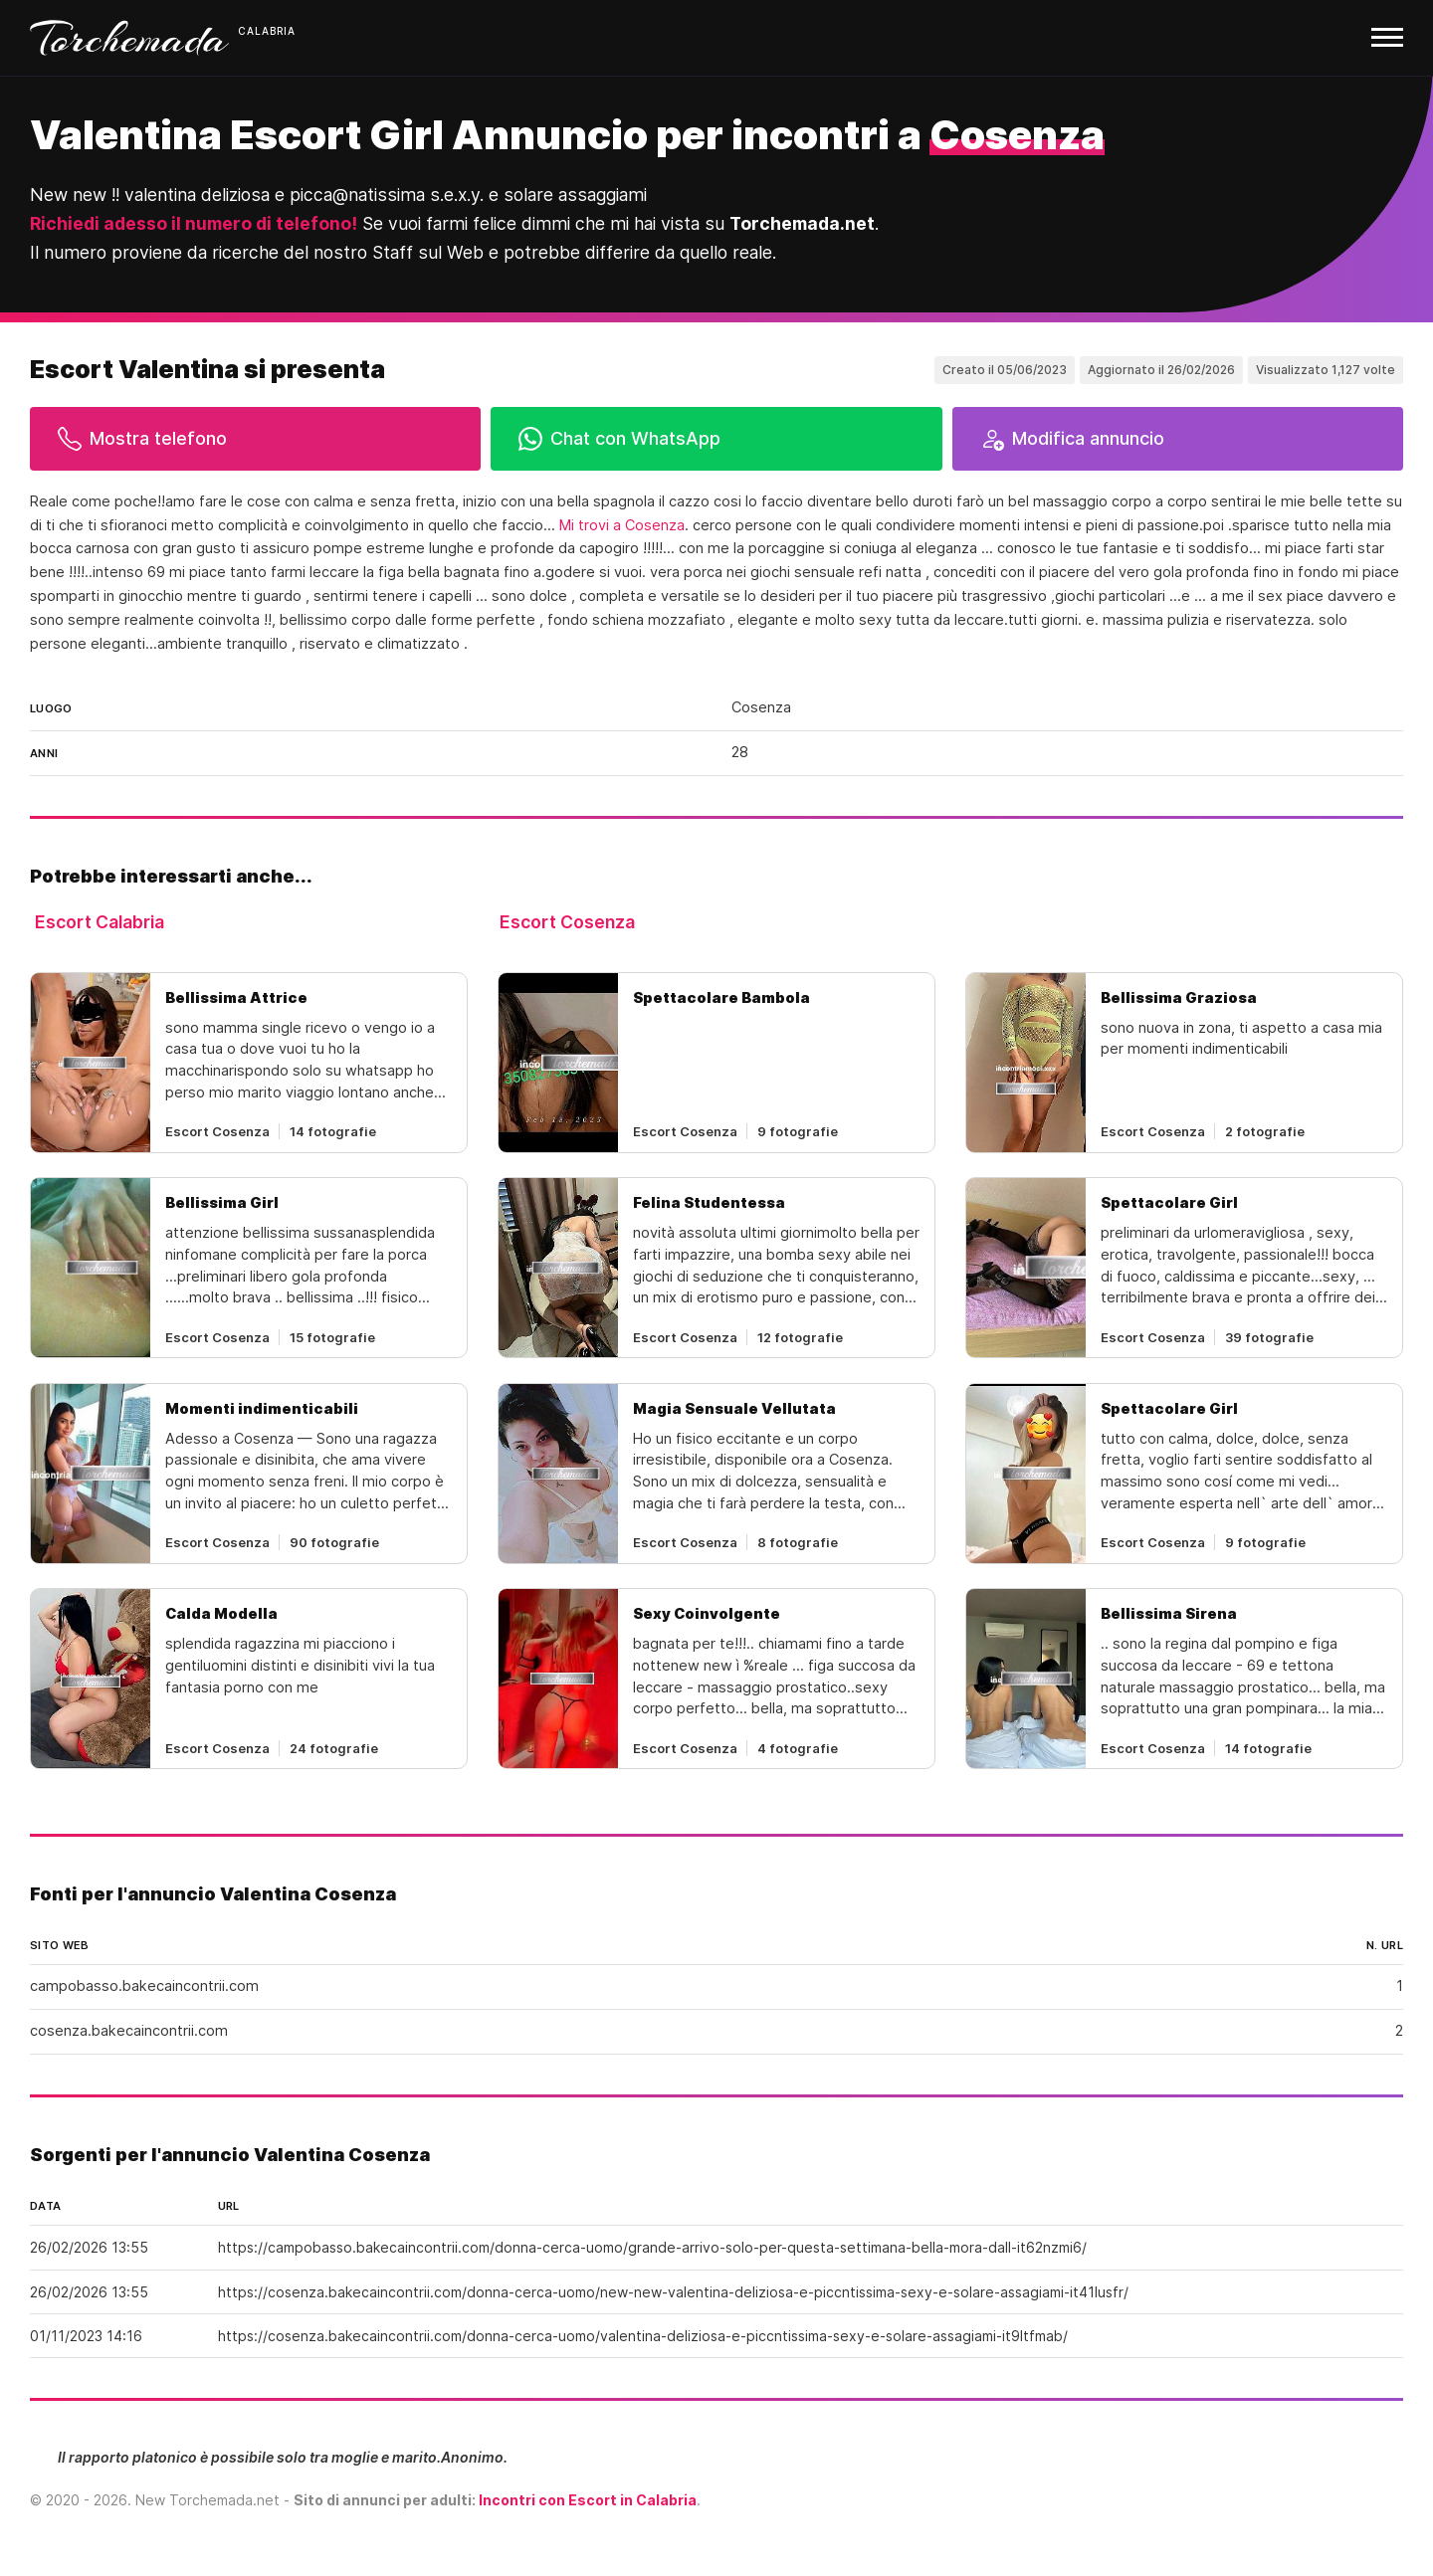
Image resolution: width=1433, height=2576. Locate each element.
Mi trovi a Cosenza (622, 525)
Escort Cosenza (567, 921)
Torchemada (129, 38)
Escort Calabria (99, 921)
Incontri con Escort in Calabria (588, 2499)
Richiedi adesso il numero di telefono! (193, 223)
